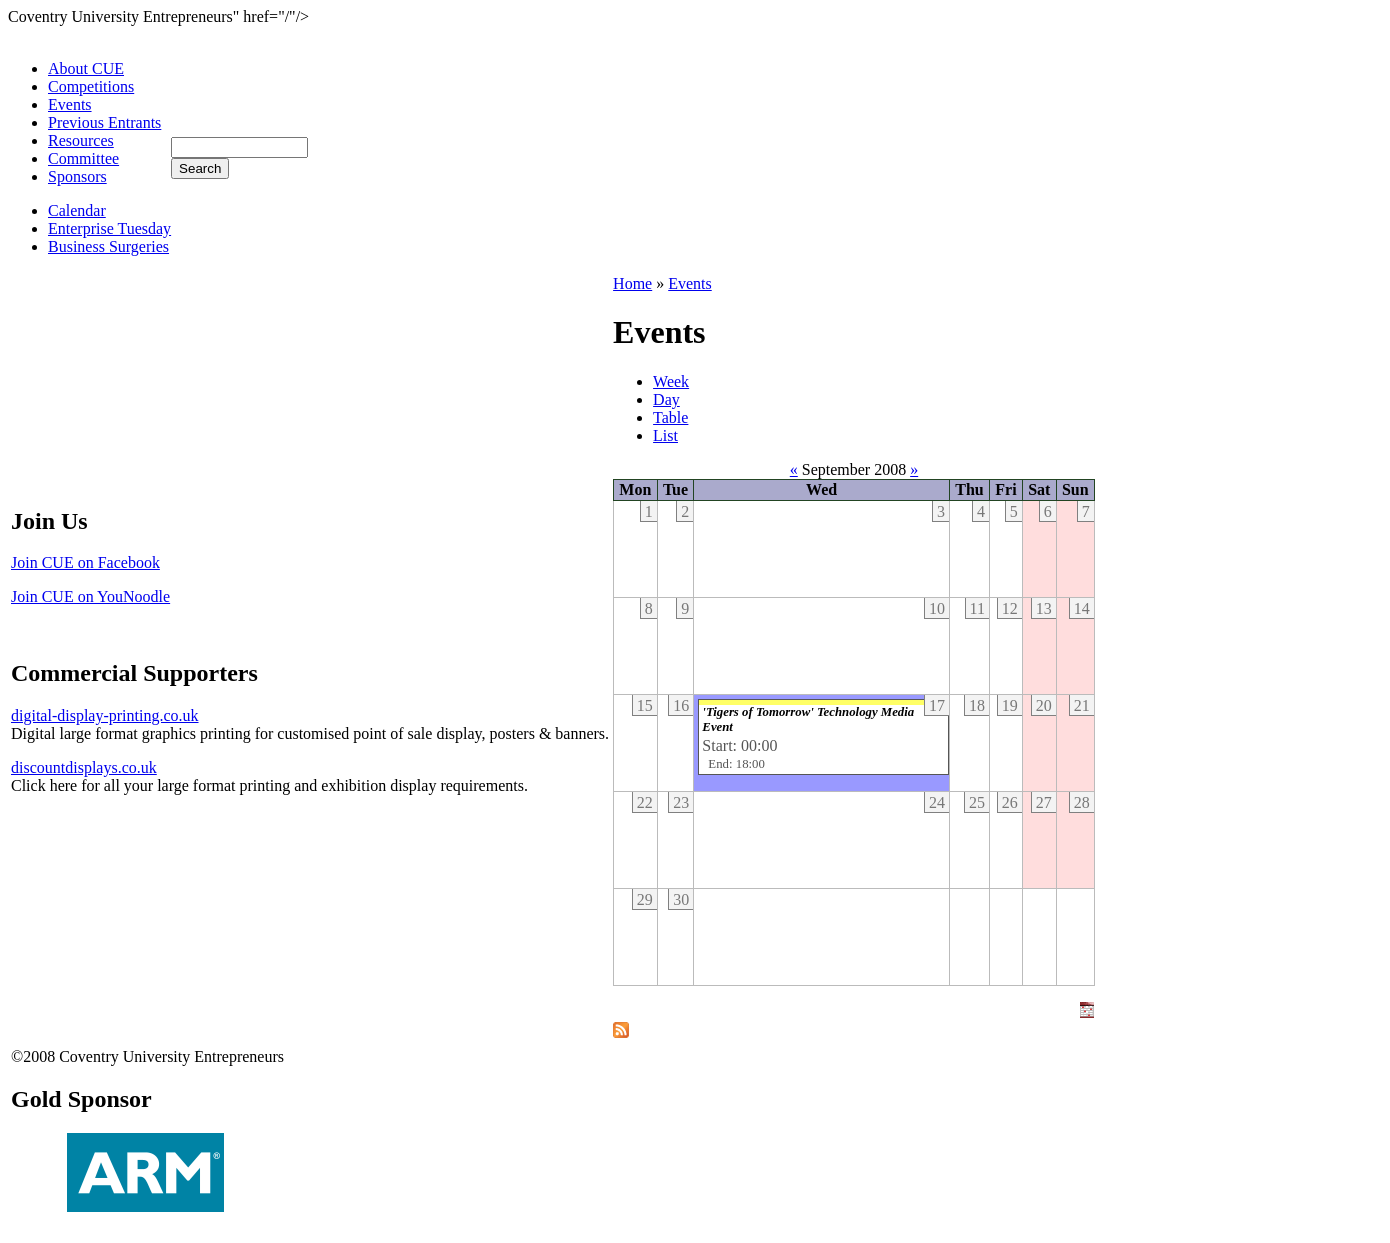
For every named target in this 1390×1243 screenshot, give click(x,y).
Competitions (91, 86)
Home (632, 283)
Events (70, 104)
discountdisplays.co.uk (84, 767)
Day (666, 399)
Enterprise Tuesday (109, 228)
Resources (81, 140)
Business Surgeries (108, 246)
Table (670, 417)
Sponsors (77, 176)
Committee (83, 158)
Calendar (77, 210)
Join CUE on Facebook (85, 562)
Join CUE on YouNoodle (90, 596)
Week (671, 381)
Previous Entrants (104, 122)
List (665, 435)
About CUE (86, 68)
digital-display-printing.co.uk (105, 715)
